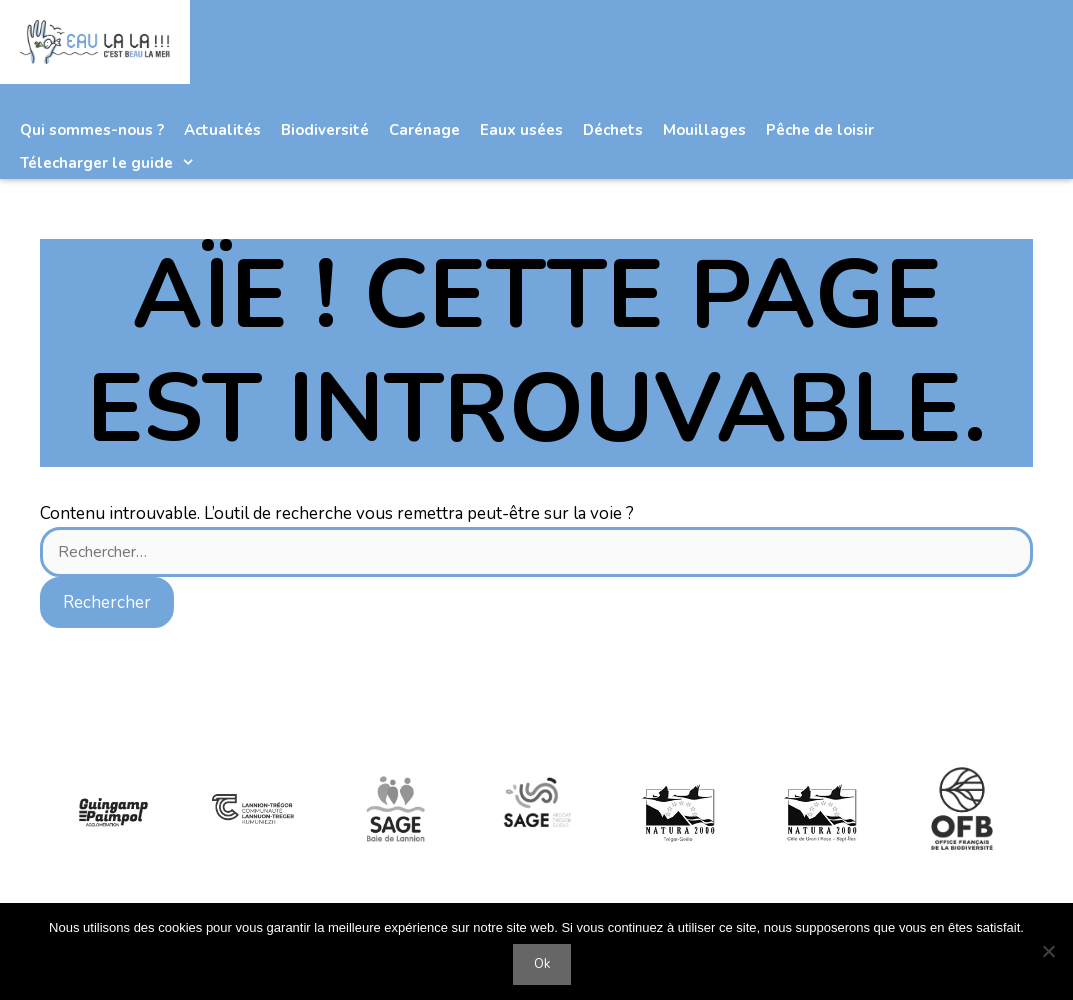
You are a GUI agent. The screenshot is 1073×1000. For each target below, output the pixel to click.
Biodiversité (325, 130)
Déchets (613, 130)
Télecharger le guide (117, 163)
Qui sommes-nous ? (92, 130)
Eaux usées (521, 130)
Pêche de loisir (820, 130)
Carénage (424, 130)
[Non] (1048, 951)
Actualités (222, 130)
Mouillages (704, 130)
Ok (542, 964)
